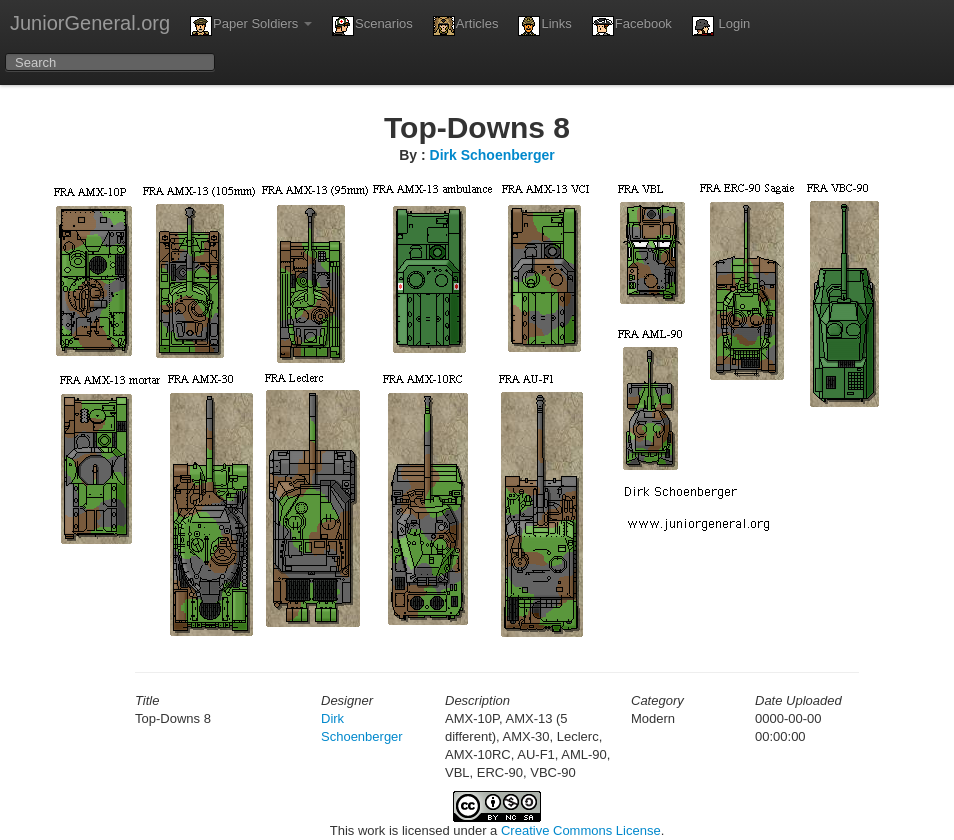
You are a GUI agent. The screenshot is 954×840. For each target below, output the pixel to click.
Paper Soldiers (251, 26)
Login (721, 26)
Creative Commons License (581, 830)
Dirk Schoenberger (492, 155)
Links (544, 26)
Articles (466, 26)
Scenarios (372, 26)
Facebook (632, 26)
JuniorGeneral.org (90, 23)
